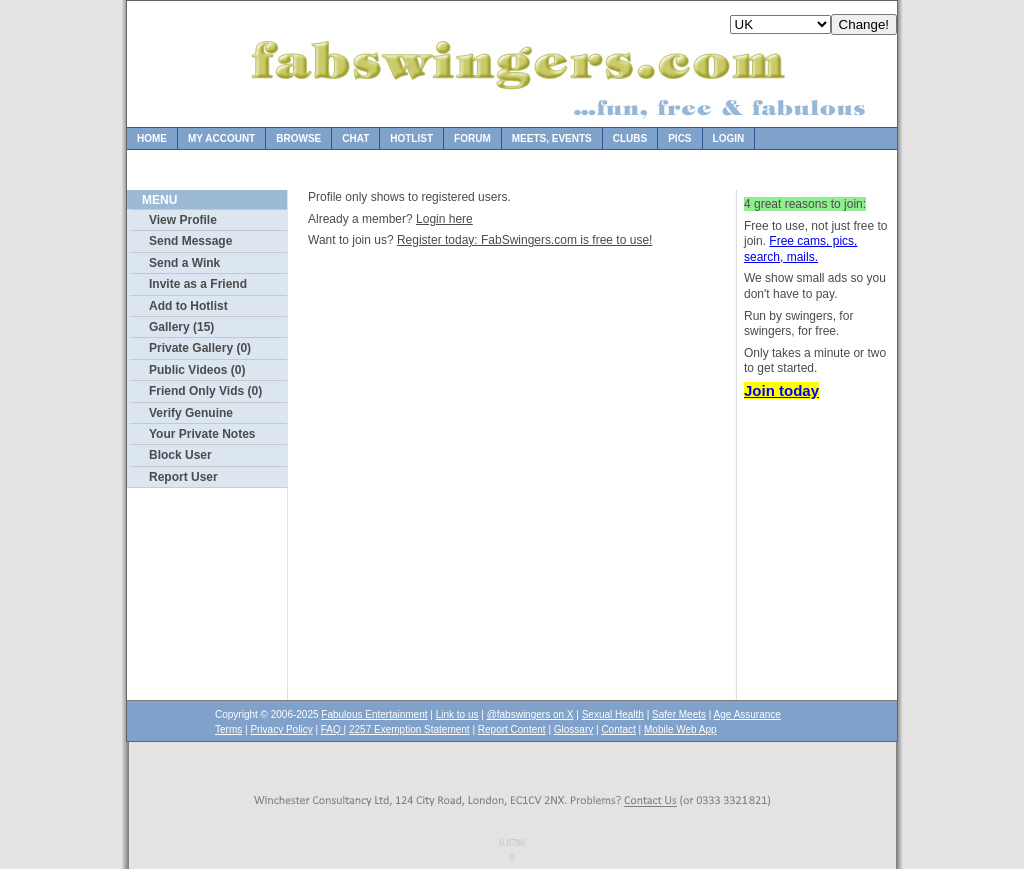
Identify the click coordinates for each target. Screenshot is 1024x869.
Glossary (573, 729)
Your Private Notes (202, 434)
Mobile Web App (680, 729)
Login (729, 138)
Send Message (190, 241)
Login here (444, 219)
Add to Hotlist (188, 306)
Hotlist (411, 138)
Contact (618, 729)
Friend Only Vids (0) (205, 391)
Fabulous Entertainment (374, 714)
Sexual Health (613, 714)
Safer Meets (679, 714)
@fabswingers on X (530, 714)
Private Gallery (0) (200, 348)
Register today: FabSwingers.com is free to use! (524, 240)
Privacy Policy (281, 729)
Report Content (512, 729)
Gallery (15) (181, 327)
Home (152, 138)
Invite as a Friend (198, 284)
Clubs (630, 138)
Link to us (457, 714)
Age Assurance (747, 714)
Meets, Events (552, 138)
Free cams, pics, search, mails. (800, 249)
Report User (183, 477)
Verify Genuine (191, 413)
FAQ (332, 729)
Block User (180, 455)
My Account (221, 138)
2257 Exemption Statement (409, 729)
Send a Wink (184, 263)
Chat (355, 138)
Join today (781, 390)
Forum (472, 138)
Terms (228, 729)
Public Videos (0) (197, 370)
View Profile (183, 220)
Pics (679, 138)
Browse (298, 138)
